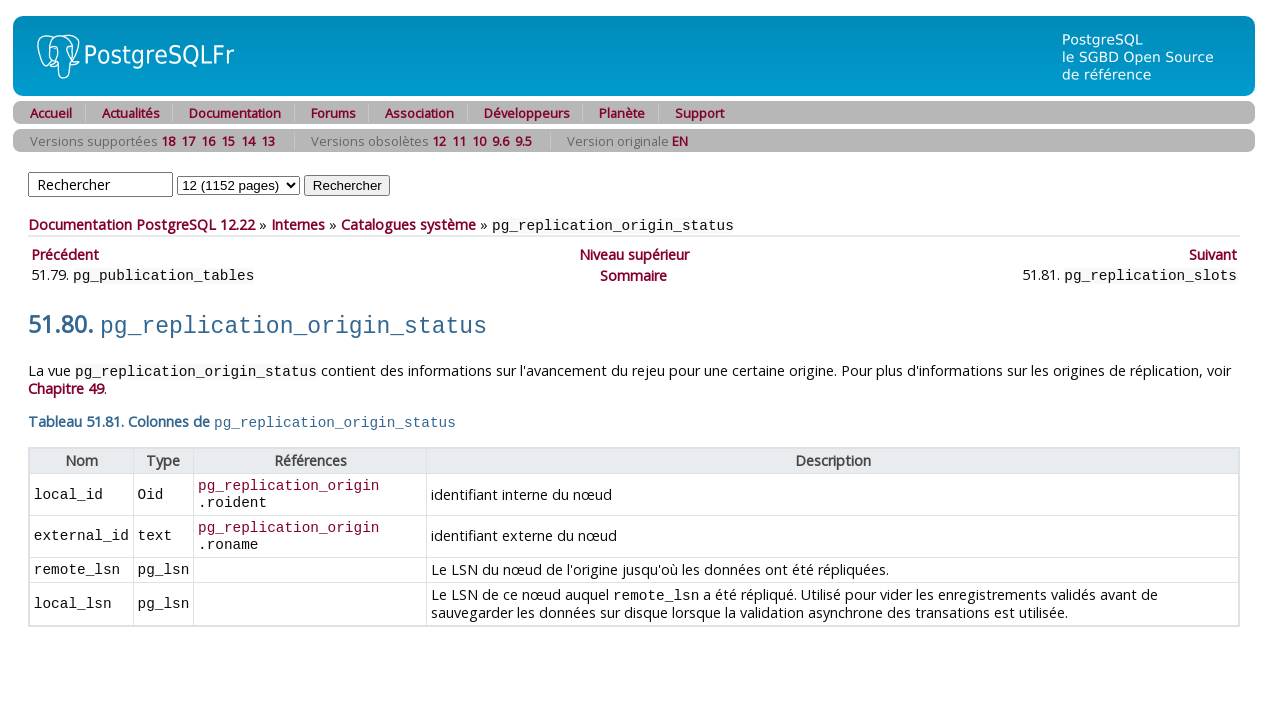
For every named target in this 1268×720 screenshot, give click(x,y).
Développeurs (527, 113)
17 (188, 141)
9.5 (523, 141)
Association (419, 113)
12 (439, 141)
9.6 (500, 141)
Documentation (235, 113)
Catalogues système (408, 224)
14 (248, 141)
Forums (333, 113)
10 (479, 141)
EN (680, 141)
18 (168, 141)
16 (208, 141)
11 (459, 141)
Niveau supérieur (634, 253)
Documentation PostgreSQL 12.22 (141, 224)
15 (228, 141)
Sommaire (633, 273)
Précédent (65, 253)
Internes (298, 224)
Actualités (131, 113)
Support (699, 113)
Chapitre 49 (66, 382)
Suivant (1213, 253)
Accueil (51, 113)
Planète (622, 113)
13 (268, 141)
